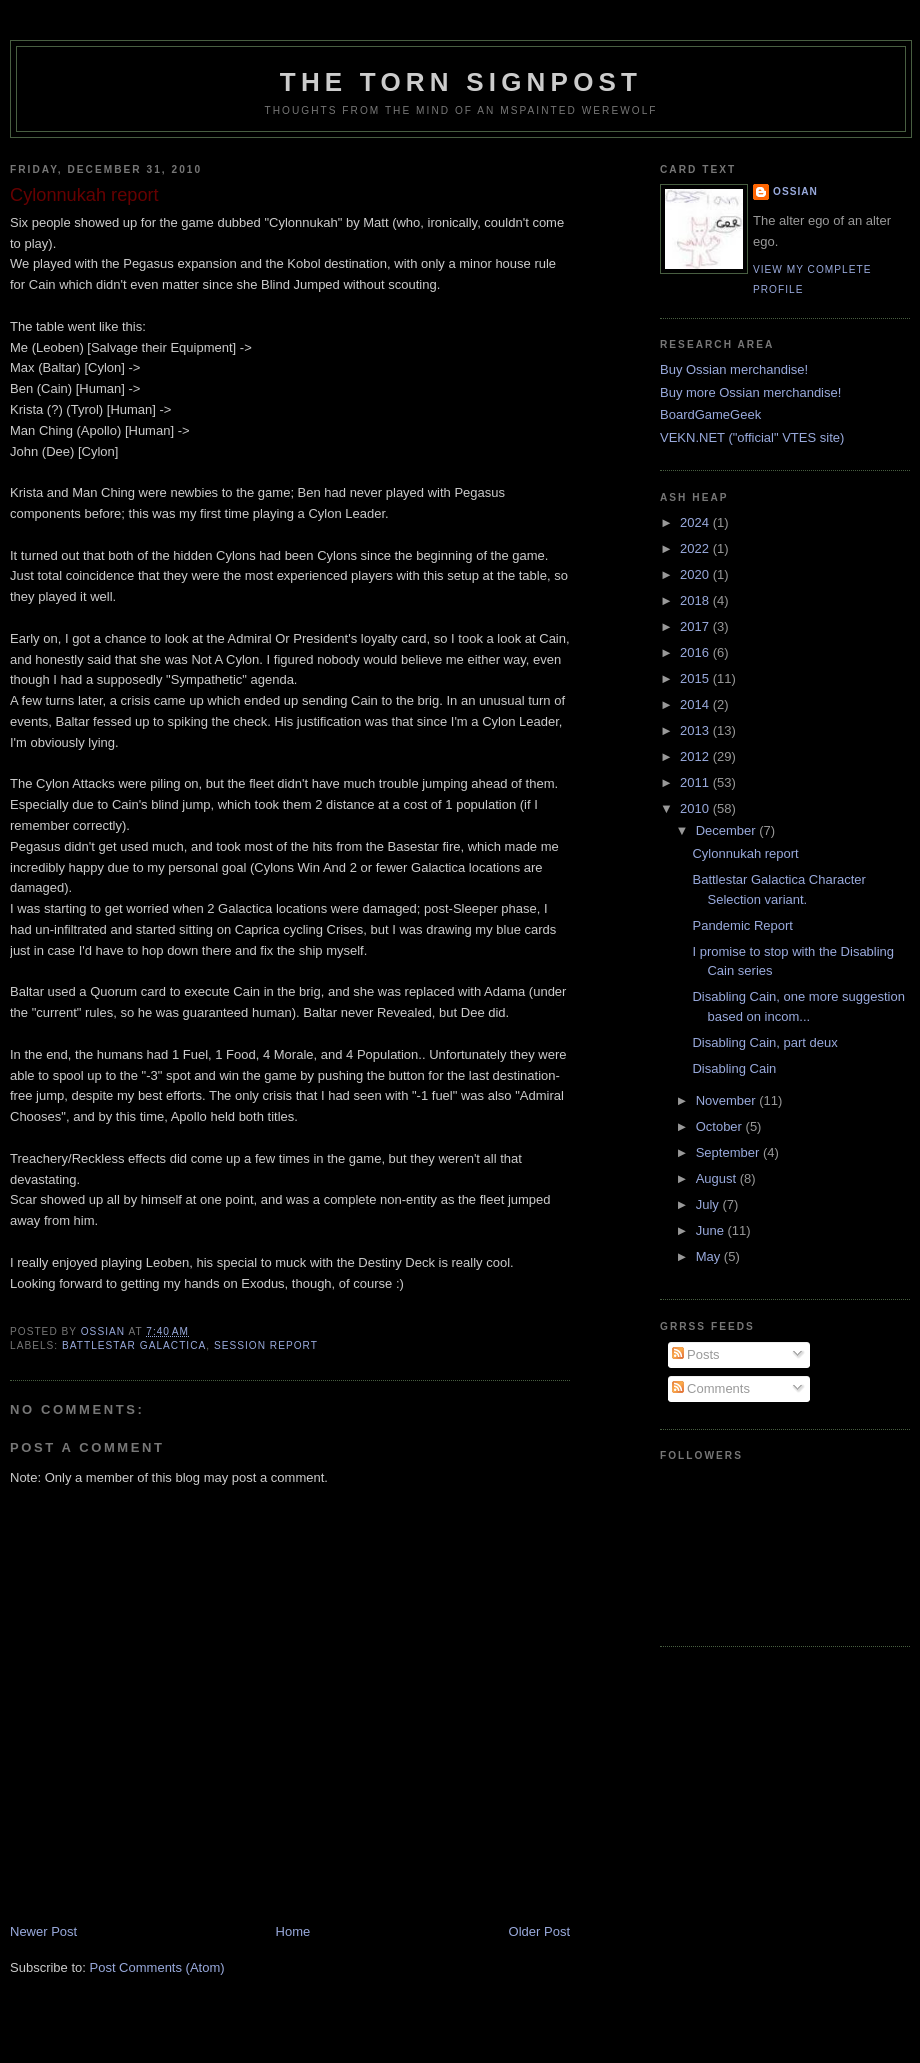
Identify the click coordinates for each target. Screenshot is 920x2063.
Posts (696, 1354)
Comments (711, 1388)
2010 (696, 808)
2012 (696, 756)
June (712, 1230)
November (728, 1100)
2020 (696, 574)
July (709, 1204)
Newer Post (43, 1931)
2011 (696, 782)
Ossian (795, 191)
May (710, 1256)
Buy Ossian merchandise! (734, 369)
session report (266, 1345)
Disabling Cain (734, 1068)
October (721, 1126)
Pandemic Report (742, 925)
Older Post (539, 1931)
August (718, 1178)
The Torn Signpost (461, 82)
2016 (696, 652)
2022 (696, 548)
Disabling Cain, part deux (764, 1042)
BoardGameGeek (710, 414)
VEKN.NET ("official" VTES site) (752, 437)
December (728, 830)
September (729, 1152)
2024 (696, 522)
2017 (696, 626)
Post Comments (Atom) (157, 1967)
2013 (696, 730)
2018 (696, 600)
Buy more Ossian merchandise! (750, 392)
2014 (696, 704)
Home (293, 1931)
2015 (696, 678)
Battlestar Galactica (134, 1345)
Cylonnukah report (745, 853)
